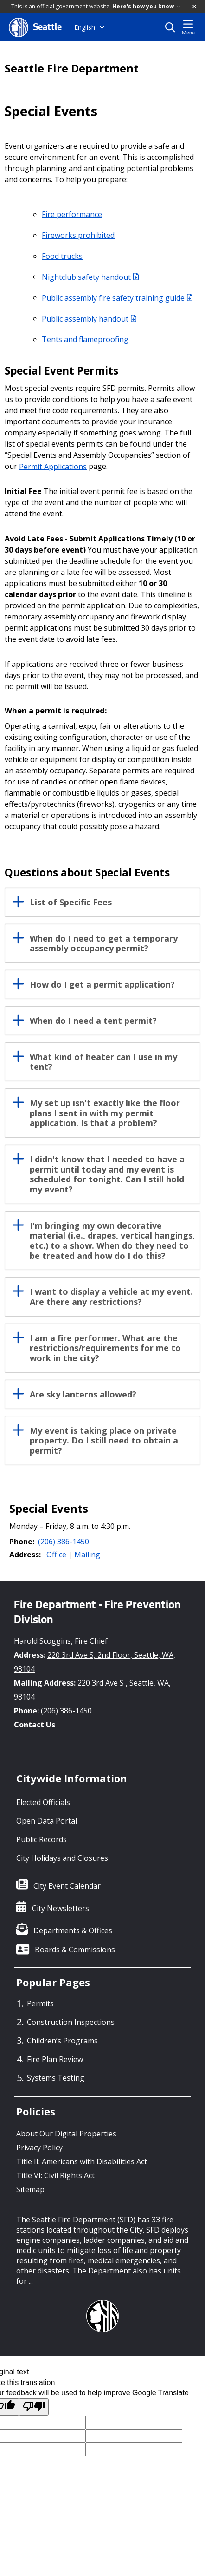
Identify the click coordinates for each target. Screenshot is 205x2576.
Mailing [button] (87, 1554)
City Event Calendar (67, 1886)
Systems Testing (55, 2078)
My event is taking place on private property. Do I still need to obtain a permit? (104, 1441)
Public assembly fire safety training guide (117, 297)
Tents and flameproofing (85, 339)
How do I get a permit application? (102, 985)
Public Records (41, 1839)
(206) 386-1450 (63, 1541)
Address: (25, 1554)
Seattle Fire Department (72, 68)
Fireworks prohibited (78, 235)
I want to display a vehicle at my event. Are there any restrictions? (111, 1297)
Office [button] (56, 1554)
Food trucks (62, 256)
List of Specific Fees (71, 902)
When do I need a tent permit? (93, 1021)
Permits (40, 2003)
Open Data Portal (46, 1821)
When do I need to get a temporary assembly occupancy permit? (104, 944)
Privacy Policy (39, 2147)
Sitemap (30, 2189)
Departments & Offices (72, 1930)
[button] (194, 7)
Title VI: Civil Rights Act (55, 2175)
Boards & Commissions (75, 1949)
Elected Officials (43, 1802)
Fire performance (72, 214)
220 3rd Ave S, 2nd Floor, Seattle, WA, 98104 (94, 1662)
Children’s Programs (62, 2041)
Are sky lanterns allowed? (83, 1395)
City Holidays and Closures (62, 1858)
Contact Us (34, 1725)
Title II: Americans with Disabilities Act (81, 2161)
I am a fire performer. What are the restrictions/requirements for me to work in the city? (105, 1348)
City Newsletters (60, 1908)
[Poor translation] (34, 2407)
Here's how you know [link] (146, 6)
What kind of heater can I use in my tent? (103, 1062)
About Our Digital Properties (66, 2133)
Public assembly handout (89, 318)
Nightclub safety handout (90, 276)
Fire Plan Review (55, 2059)
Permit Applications (53, 466)
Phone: (21, 1541)
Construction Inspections (71, 2022)
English (84, 27)
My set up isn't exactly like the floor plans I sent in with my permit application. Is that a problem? (105, 1113)
